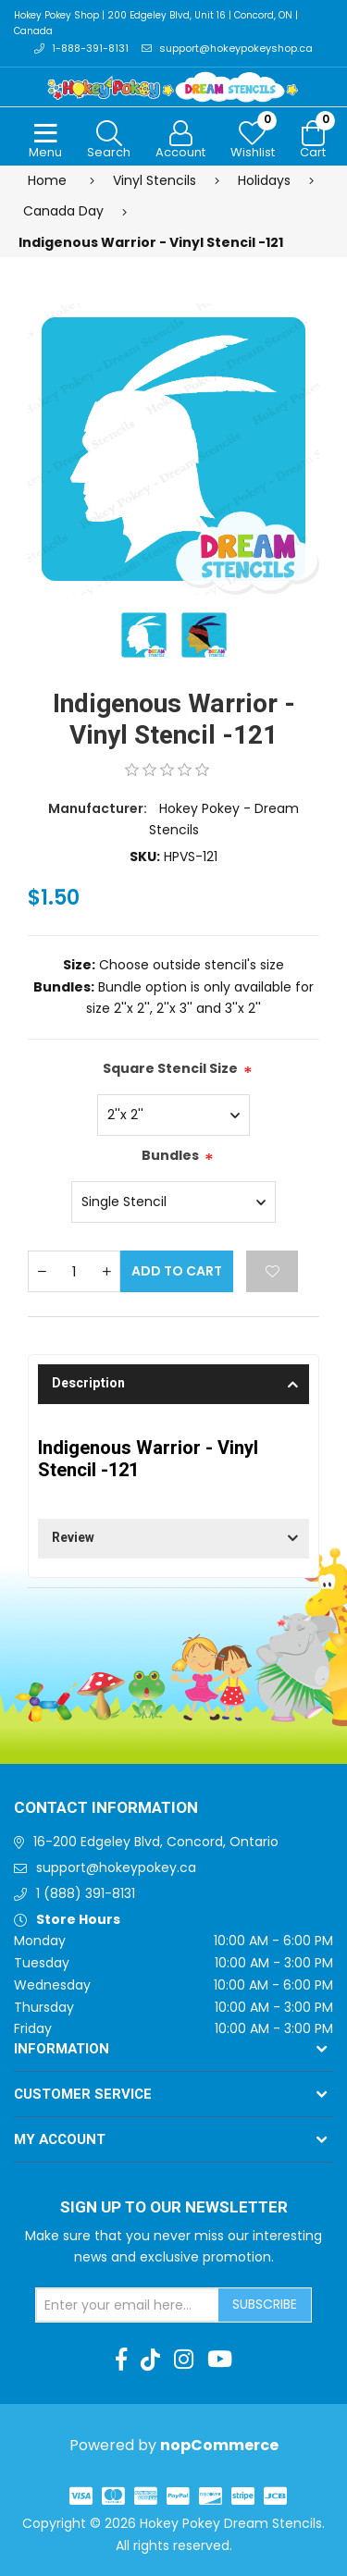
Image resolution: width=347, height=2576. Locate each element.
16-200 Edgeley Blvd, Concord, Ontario (156, 1841)
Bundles (170, 1155)
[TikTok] (150, 2359)
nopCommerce (219, 2445)
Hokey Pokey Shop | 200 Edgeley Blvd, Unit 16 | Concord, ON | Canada (156, 23)
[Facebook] (121, 2359)
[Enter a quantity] (74, 1271)
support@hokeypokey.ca (116, 1867)
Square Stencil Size (170, 1068)
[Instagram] (183, 2359)
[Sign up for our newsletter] (127, 2305)
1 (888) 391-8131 (85, 1893)
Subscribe (264, 2304)
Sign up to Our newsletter (174, 2208)
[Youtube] (219, 2359)
